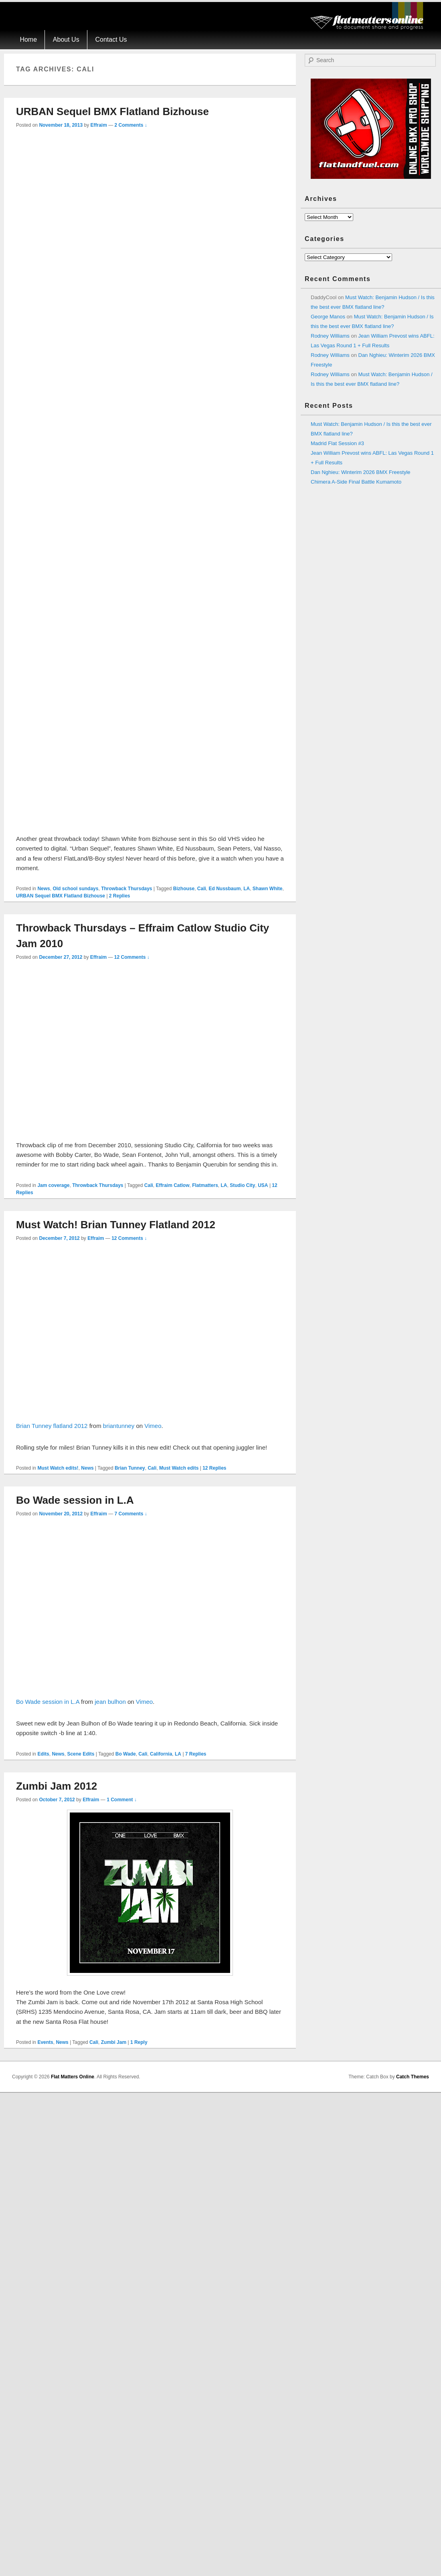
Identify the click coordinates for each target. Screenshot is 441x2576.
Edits (43, 1754)
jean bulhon (110, 1701)
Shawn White (268, 888)
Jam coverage (53, 1185)
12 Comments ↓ (132, 957)
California (161, 1754)
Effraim (98, 125)
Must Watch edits (178, 1468)
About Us (66, 39)
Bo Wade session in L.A (75, 1500)
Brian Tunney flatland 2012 (51, 1425)
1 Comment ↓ (122, 1799)
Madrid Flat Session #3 (337, 443)
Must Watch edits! (57, 1468)
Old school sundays (75, 888)
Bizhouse (183, 888)
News (43, 888)
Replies (119, 896)
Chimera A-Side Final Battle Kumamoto (356, 482)
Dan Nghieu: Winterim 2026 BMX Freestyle (361, 472)
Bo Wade (125, 1754)
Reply (139, 2042)
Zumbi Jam (113, 2042)
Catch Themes (412, 2077)
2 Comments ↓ (131, 125)
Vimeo (152, 1425)
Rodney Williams (330, 336)
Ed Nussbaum (225, 888)
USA (263, 1185)
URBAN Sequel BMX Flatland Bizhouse (112, 111)
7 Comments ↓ (131, 1514)
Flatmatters (205, 1185)
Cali (201, 888)
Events (45, 2042)
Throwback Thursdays (126, 888)
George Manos (328, 317)
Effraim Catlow (172, 1185)
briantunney (118, 1425)
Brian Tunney (130, 1468)
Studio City (242, 1185)
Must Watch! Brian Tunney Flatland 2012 (115, 1225)
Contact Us (111, 39)
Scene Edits (80, 1754)
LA (246, 888)
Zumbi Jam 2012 (56, 1786)
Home (28, 39)
